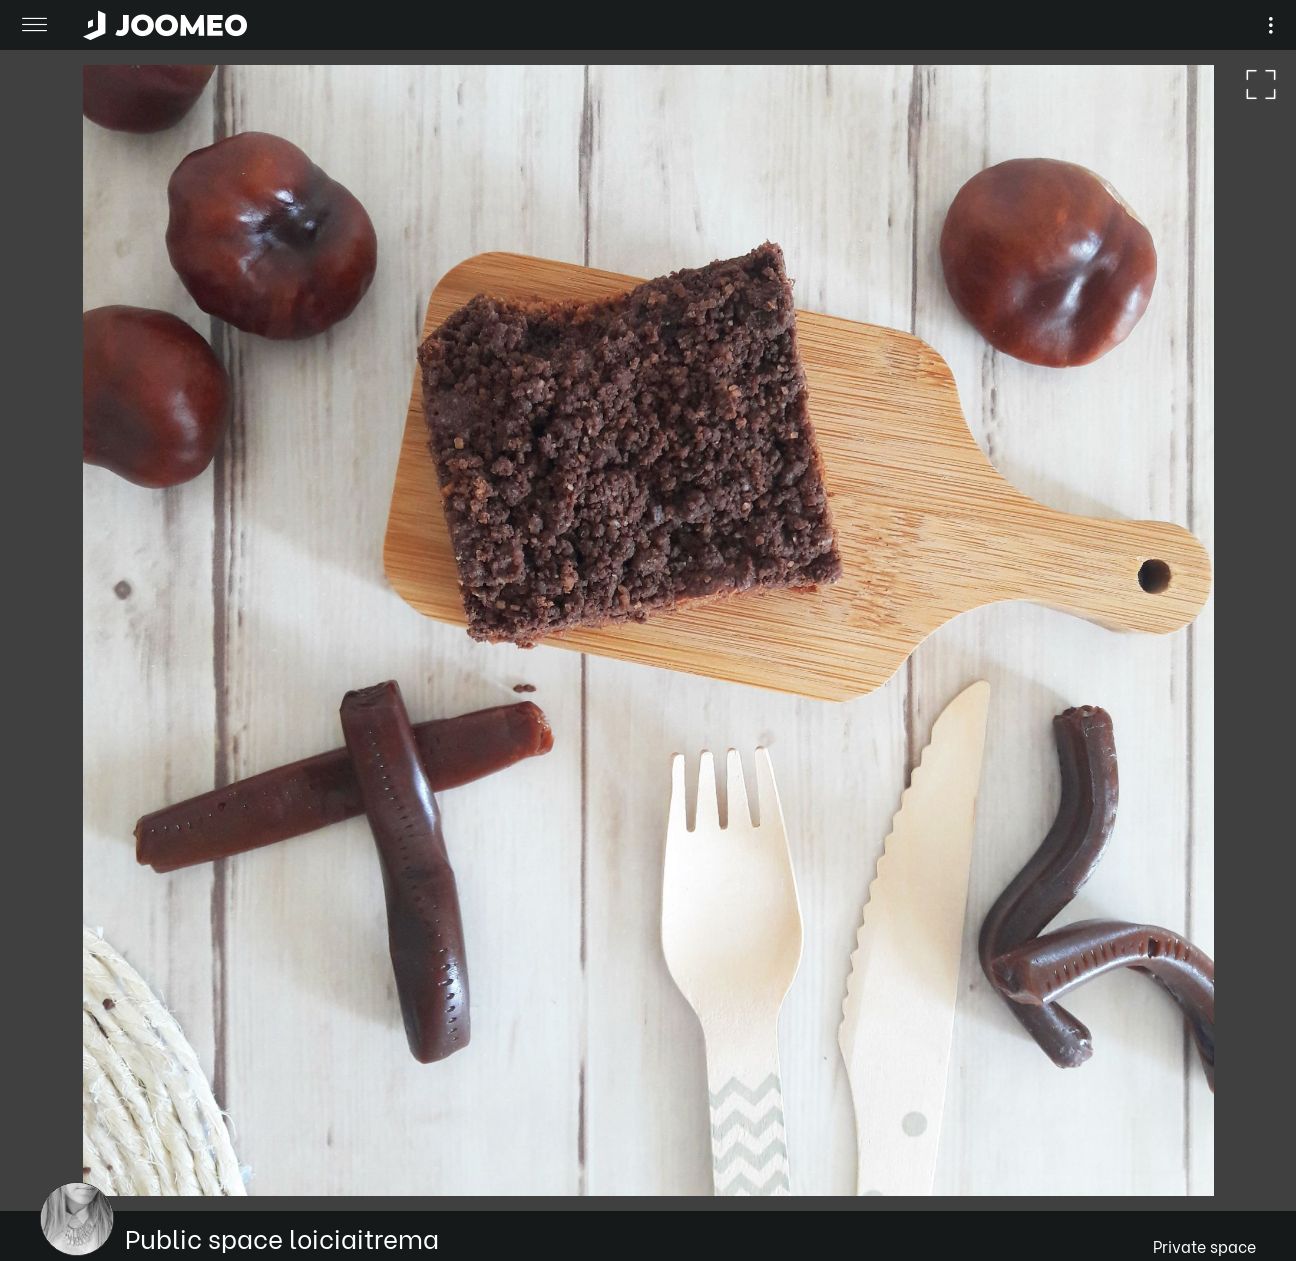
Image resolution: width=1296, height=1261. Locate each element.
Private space (1204, 1245)
